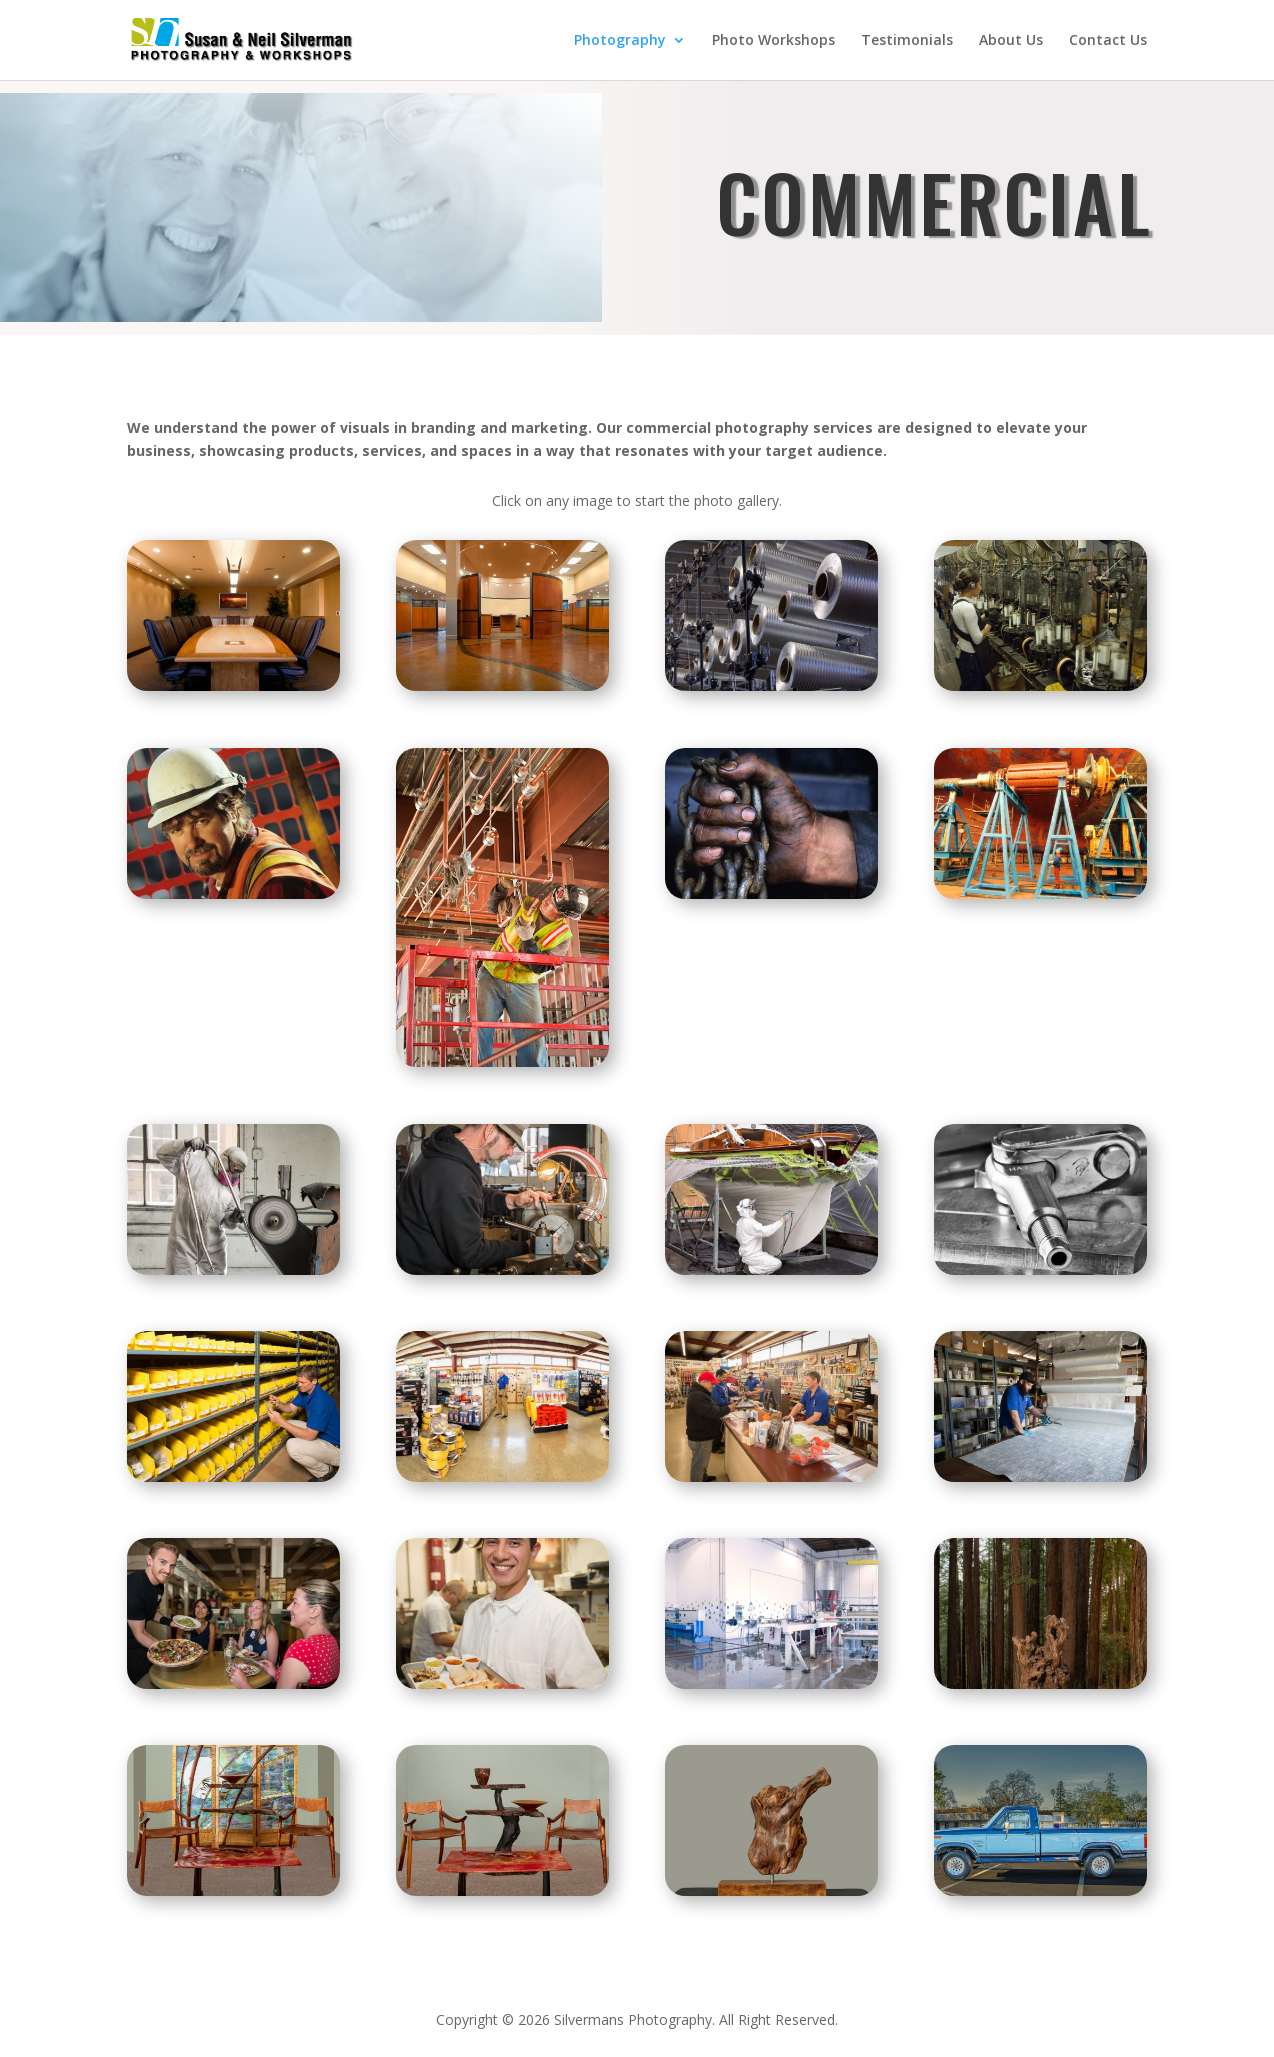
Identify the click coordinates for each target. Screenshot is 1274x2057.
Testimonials (907, 41)
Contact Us (1108, 41)
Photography (620, 41)
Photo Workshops (773, 41)
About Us (1011, 41)
